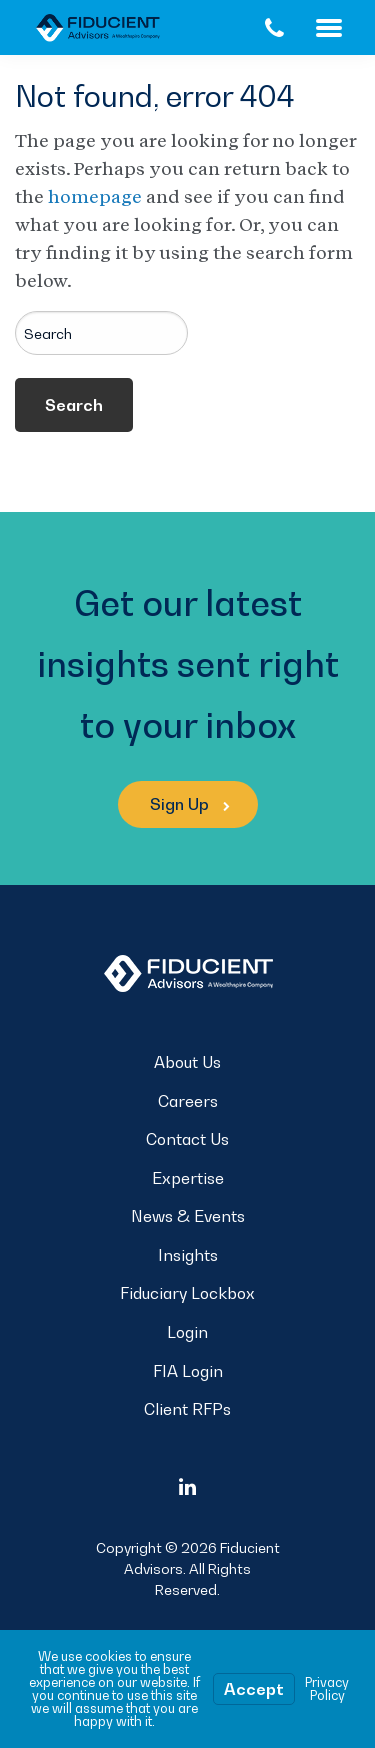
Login (187, 1332)
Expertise (188, 1178)
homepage (95, 196)
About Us (187, 1062)
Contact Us (187, 1139)
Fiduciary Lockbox (187, 1293)
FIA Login (188, 1371)
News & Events (188, 1216)
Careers (188, 1101)
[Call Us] (274, 28)
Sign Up (190, 804)
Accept (254, 1689)
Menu (345, 28)
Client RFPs (187, 1409)
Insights (188, 1255)
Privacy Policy (327, 1688)
